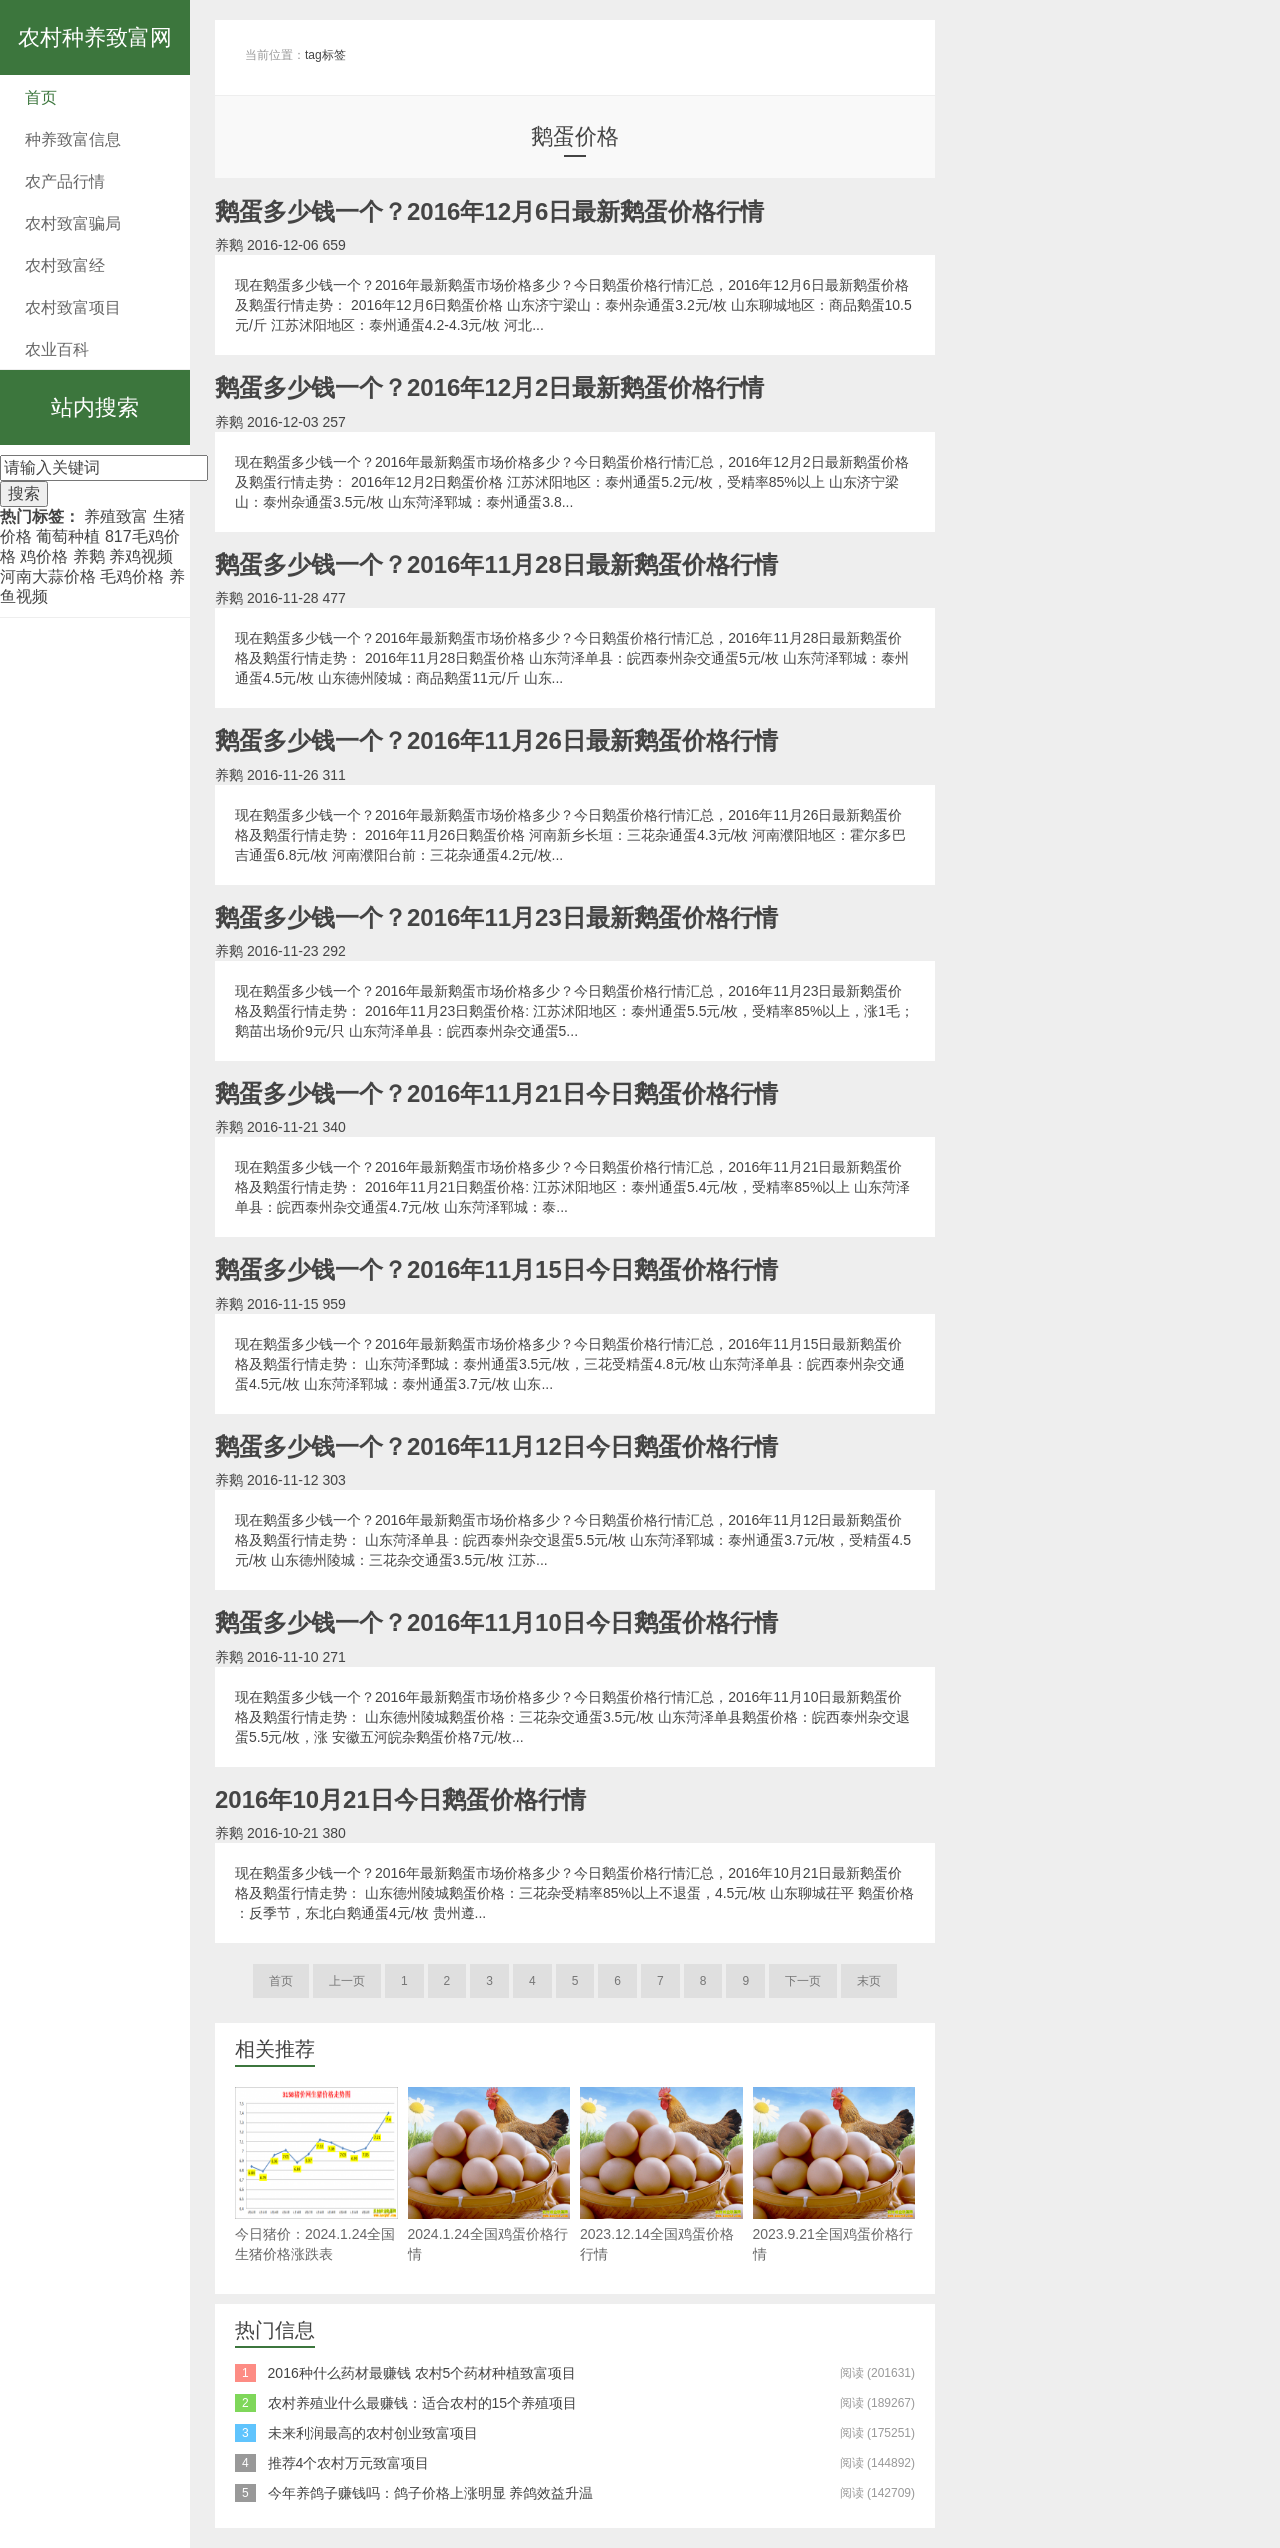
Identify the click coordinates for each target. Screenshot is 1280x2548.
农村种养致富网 (95, 37)
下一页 (803, 1981)
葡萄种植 (68, 536)
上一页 (347, 1981)
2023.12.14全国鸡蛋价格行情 (661, 2174)
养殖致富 (116, 516)
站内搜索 (95, 407)
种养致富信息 (73, 139)
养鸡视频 (141, 556)
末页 (869, 1981)
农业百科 (57, 349)
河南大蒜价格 (48, 576)
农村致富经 (65, 265)
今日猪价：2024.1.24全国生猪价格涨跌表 (316, 2174)
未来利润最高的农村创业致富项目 (373, 2433)
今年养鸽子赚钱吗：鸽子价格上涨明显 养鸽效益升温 (431, 2493)
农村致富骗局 (73, 223)
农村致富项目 (73, 307)
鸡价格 (44, 556)
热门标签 (32, 516)
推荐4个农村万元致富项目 (349, 2463)
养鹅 (89, 556)
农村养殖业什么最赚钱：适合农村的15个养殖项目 (423, 2403)
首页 (41, 97)
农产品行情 (65, 181)
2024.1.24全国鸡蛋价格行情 (489, 2174)
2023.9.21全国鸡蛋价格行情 (834, 2174)
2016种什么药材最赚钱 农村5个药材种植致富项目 (422, 2373)
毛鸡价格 (132, 576)
